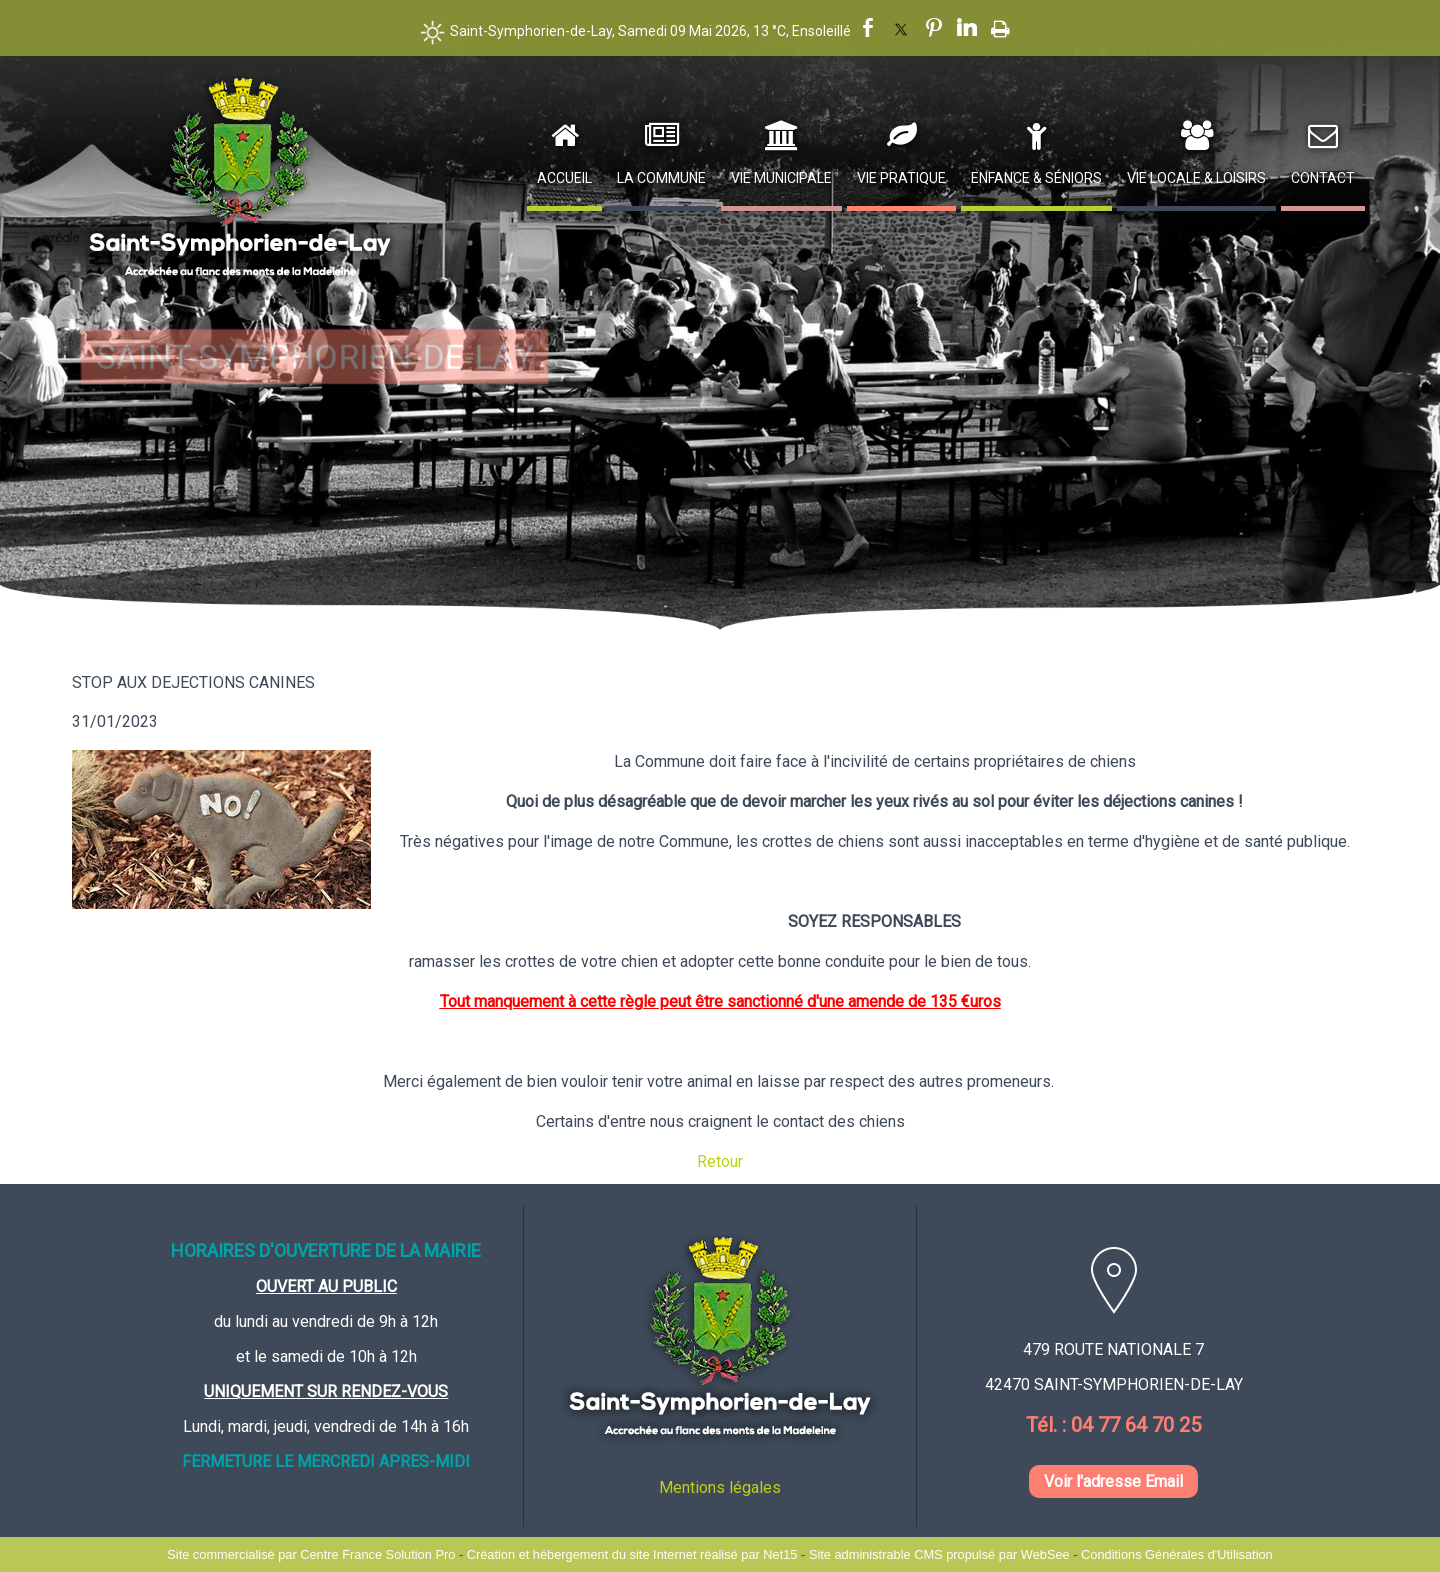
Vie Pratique (901, 178)
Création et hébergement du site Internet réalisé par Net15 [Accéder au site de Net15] (632, 1554)
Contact (1323, 178)
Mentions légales (720, 1487)
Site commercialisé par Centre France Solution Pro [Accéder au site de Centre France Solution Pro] (311, 1554)
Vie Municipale (781, 178)
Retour (720, 1161)
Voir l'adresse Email (1113, 1481)
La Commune (661, 178)
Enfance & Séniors (1036, 178)
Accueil (564, 178)
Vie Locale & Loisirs (1196, 178)
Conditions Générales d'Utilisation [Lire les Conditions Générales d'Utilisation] (1177, 1554)
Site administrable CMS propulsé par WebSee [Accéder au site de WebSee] (939, 1554)
